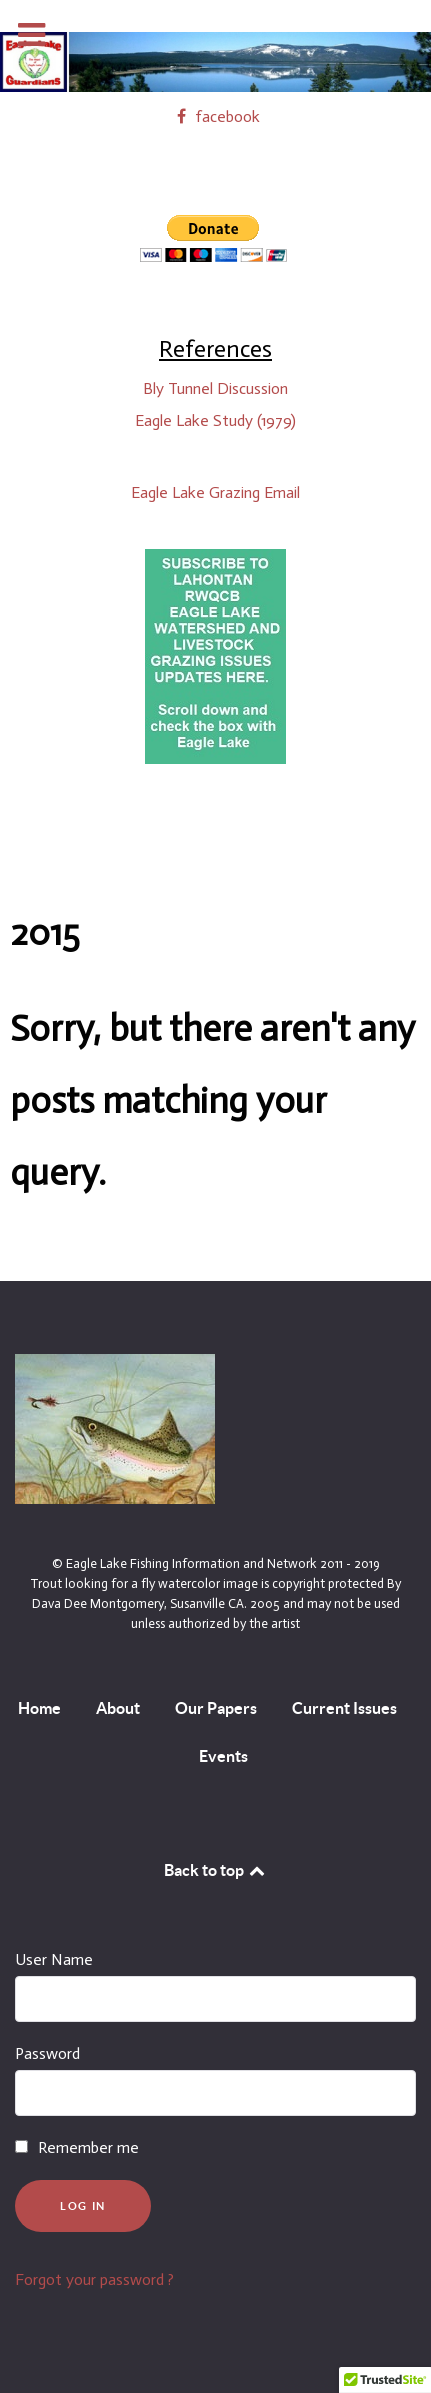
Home (39, 1708)
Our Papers (216, 1708)
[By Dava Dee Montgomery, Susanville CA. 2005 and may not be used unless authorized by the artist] (115, 1427)
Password (47, 2053)
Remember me (88, 2147)
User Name (54, 1959)
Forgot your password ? (94, 2279)
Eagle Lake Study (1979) (215, 420)
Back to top (216, 1870)
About (118, 1708)
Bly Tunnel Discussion (215, 388)
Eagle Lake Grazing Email (215, 492)
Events (223, 1756)
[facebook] (215, 116)
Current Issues (344, 1708)
